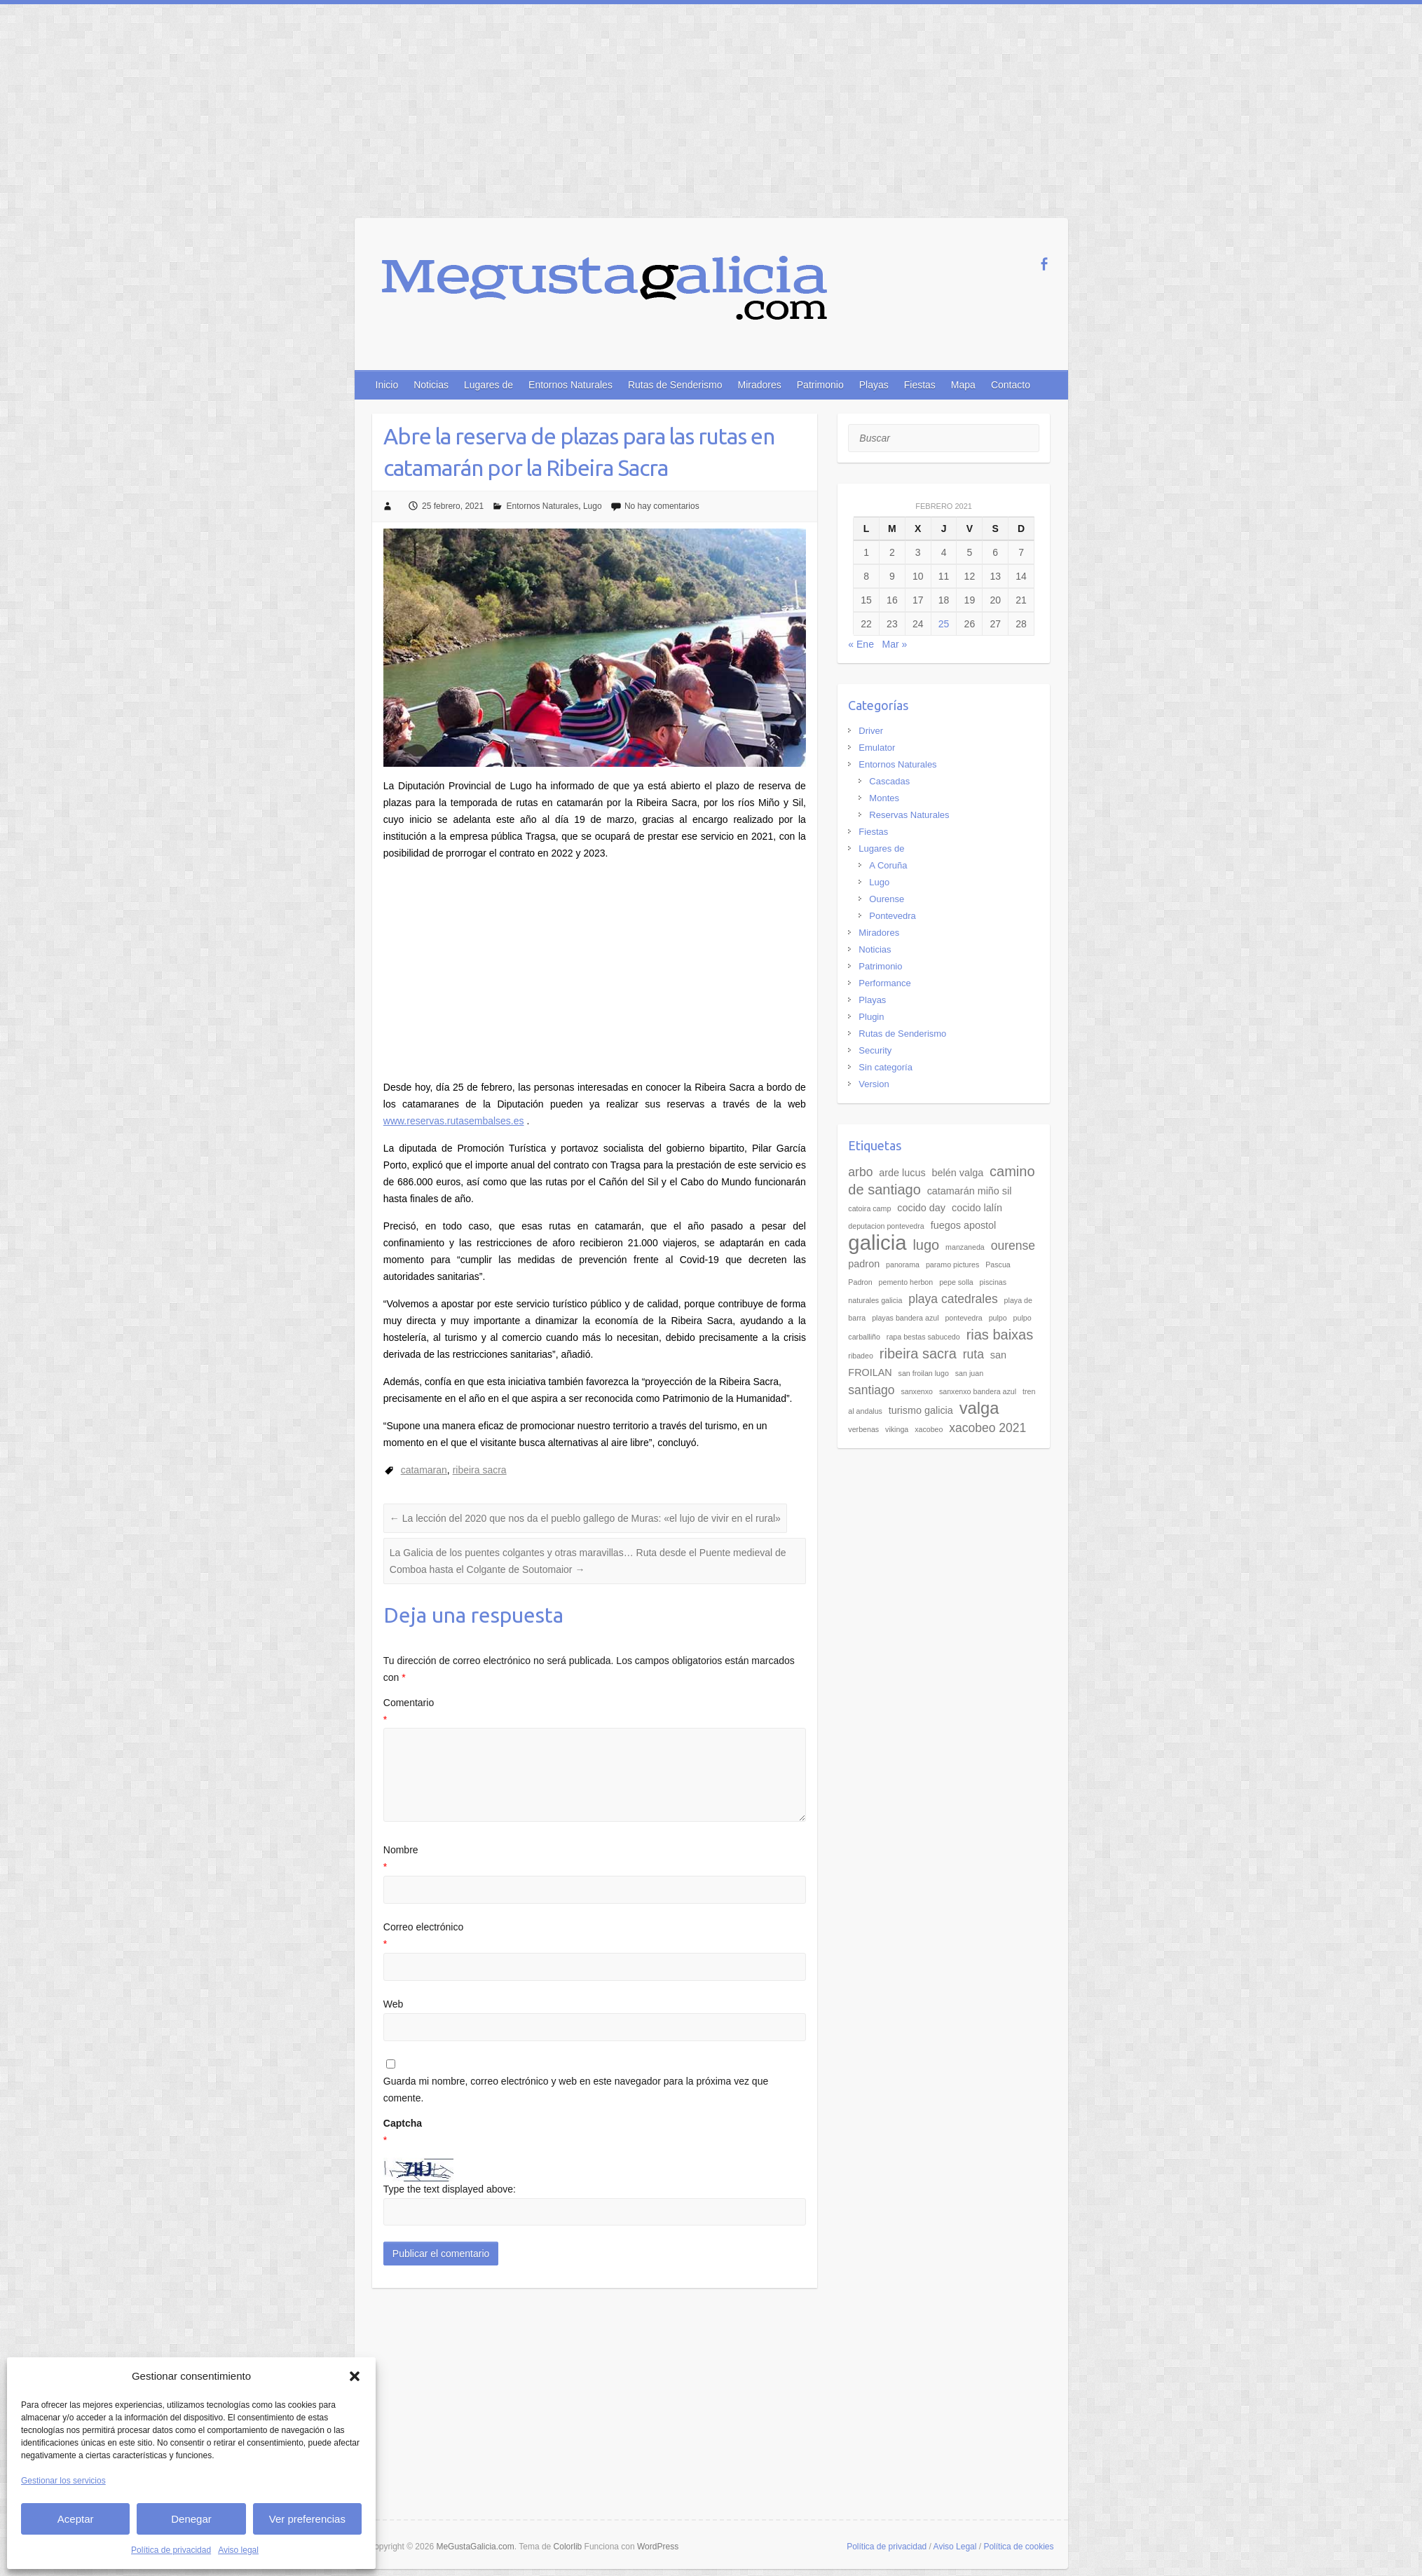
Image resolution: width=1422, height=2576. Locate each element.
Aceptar (75, 2519)
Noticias (431, 384)
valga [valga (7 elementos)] (979, 1408)
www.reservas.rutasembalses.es (453, 1120)
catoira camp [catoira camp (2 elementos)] (869, 1208)
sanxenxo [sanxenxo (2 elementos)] (917, 1391)
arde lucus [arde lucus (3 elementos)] (902, 1172)
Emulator (877, 747)
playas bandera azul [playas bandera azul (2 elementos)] (905, 1318)
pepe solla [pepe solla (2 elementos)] (956, 1282)
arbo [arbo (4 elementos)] (860, 1172)
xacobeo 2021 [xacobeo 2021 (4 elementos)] (987, 1428)
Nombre (594, 1860)
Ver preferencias (307, 2519)
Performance (884, 983)
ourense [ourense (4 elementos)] (1013, 1246)
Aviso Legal (955, 2546)
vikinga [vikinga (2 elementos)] (896, 1429)
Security (875, 1050)
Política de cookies (1018, 2546)
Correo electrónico (594, 1937)
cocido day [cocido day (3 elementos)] (921, 1207)
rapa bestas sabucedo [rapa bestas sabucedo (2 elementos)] (923, 1337)
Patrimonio (820, 384)
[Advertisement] (711, 109)
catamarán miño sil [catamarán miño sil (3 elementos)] (969, 1191)
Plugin (871, 1016)
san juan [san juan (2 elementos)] (969, 1373)
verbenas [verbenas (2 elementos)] (863, 1429)
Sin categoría (885, 1067)
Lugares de (488, 384)
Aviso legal (238, 2550)
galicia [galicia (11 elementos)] (877, 1242)
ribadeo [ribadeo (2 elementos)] (860, 1355)
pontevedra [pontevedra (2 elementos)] (963, 1318)
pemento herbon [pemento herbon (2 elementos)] (906, 1282)
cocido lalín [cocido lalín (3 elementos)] (977, 1207)
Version (874, 1084)
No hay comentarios (661, 506)
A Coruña (888, 865)
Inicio (387, 384)
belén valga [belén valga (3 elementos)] (958, 1172)
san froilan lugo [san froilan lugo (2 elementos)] (923, 1373)
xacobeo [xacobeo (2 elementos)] (929, 1429)
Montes (884, 798)
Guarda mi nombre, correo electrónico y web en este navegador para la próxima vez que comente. (575, 2090)
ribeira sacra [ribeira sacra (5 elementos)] (918, 1353)
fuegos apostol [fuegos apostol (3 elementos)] (964, 1225)
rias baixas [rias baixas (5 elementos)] (1000, 1334)
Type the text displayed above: (449, 2189)
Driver (871, 730)
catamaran (424, 1470)
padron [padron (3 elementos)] (864, 1263)
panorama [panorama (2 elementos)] (902, 1264)
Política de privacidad (171, 2550)
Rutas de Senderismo (675, 384)
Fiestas (920, 384)
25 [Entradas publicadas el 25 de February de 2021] (944, 623)
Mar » (895, 644)
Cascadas (889, 781)
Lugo (592, 506)
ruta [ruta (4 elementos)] (973, 1354)
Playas (874, 384)
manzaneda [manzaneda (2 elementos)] (965, 1247)
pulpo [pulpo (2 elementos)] (998, 1318)
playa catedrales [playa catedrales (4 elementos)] (952, 1299)
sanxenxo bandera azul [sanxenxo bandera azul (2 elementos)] (977, 1391)
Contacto (1010, 384)
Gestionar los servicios (63, 2481)
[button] (355, 2376)
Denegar (191, 2519)
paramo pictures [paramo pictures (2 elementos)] (952, 1264)
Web (393, 2004)
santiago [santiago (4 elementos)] (871, 1390)
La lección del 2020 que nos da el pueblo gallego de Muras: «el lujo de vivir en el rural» (585, 1518)
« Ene (861, 644)
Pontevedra (892, 916)
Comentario (594, 1713)
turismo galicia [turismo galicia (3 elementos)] (921, 1410)
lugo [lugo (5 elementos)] (925, 1245)
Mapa (963, 384)
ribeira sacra (480, 1470)
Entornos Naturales (570, 384)
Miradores (759, 384)
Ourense (886, 899)
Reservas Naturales (909, 815)
